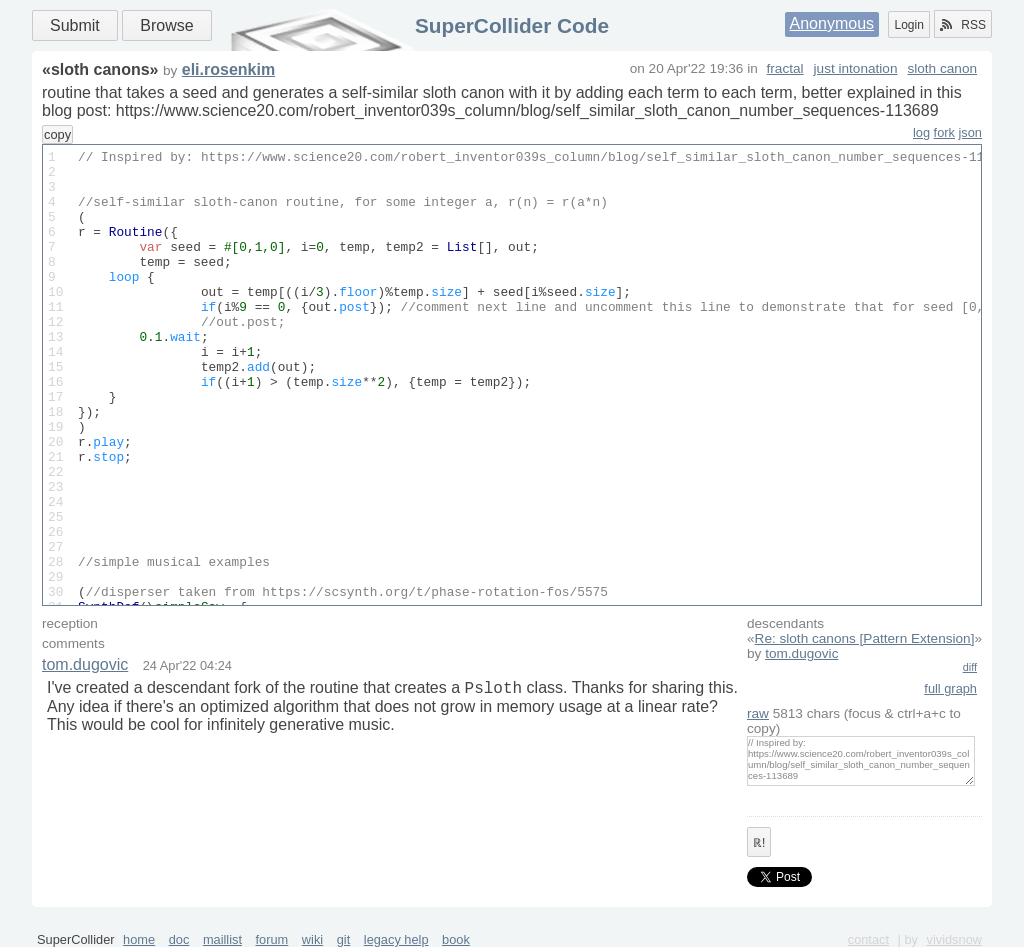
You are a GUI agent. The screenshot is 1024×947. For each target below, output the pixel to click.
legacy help (396, 939)
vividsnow (954, 939)
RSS (963, 25)
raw (758, 713)
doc (179, 939)
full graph (950, 688)
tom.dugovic (801, 653)
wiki (312, 939)
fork (944, 132)
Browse (166, 25)
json (970, 132)
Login (908, 25)
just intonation (856, 68)
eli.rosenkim (228, 69)
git (344, 939)
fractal (785, 68)
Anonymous (832, 23)
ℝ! (759, 843)
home (139, 939)
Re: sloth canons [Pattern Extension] (865, 638)
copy (57, 134)
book (456, 939)
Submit (75, 25)
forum (272, 939)
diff (970, 667)
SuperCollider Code (512, 25)
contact (868, 939)
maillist (222, 939)
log (921, 132)
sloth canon (942, 68)
